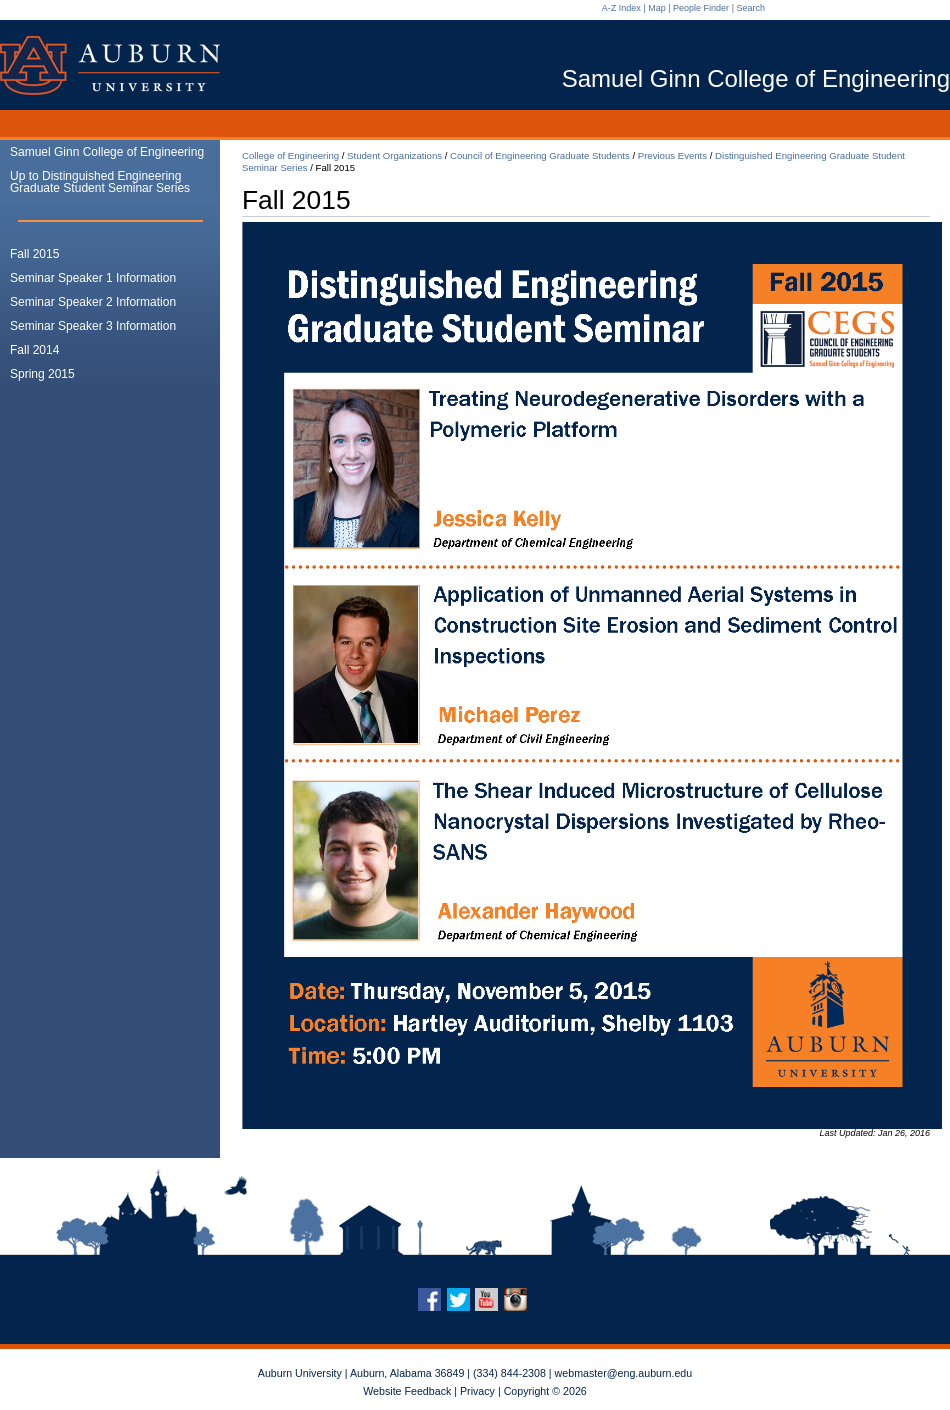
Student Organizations (394, 155)
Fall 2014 (34, 350)
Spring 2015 (42, 374)
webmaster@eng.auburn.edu (624, 1373)
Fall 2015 (34, 254)
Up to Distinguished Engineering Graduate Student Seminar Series (100, 182)
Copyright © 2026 (545, 1391)
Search (750, 8)
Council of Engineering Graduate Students (540, 155)
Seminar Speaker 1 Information (93, 278)
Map (657, 8)
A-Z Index (621, 8)
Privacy (477, 1391)
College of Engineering (290, 155)
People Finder (701, 8)
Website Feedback (407, 1391)
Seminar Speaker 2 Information (93, 302)
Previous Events (672, 155)
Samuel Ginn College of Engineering (107, 152)
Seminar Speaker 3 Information (93, 326)
